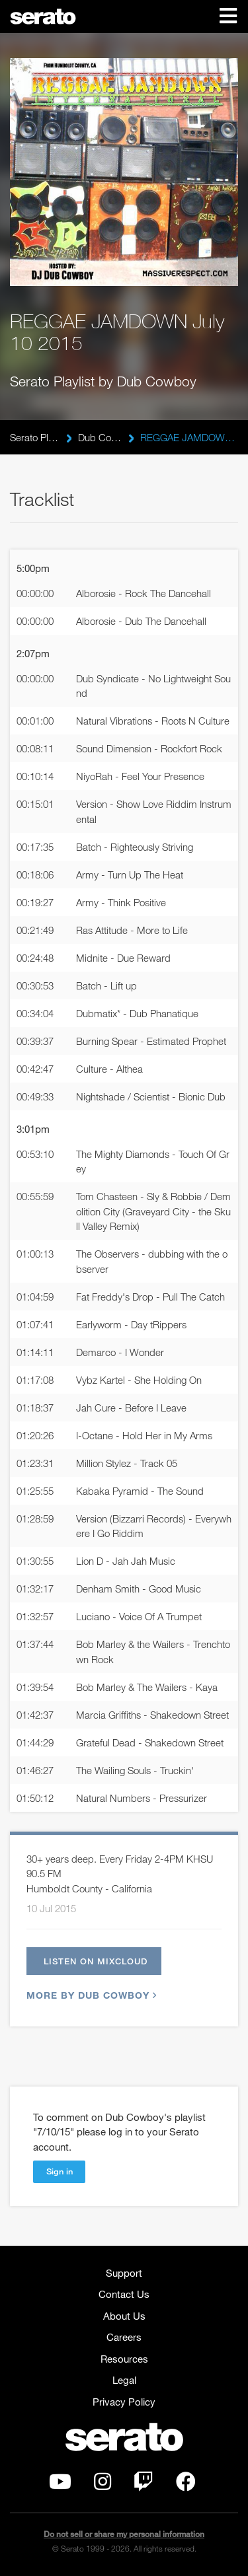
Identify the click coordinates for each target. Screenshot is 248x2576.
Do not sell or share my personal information (124, 2534)
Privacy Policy (124, 2402)
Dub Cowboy (100, 437)
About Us (124, 2316)
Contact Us (124, 2294)
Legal (124, 2380)
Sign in (59, 2171)
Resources (124, 2359)
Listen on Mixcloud (95, 1961)
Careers (124, 2337)
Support (124, 2273)
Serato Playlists (35, 437)
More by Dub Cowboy (89, 1995)
